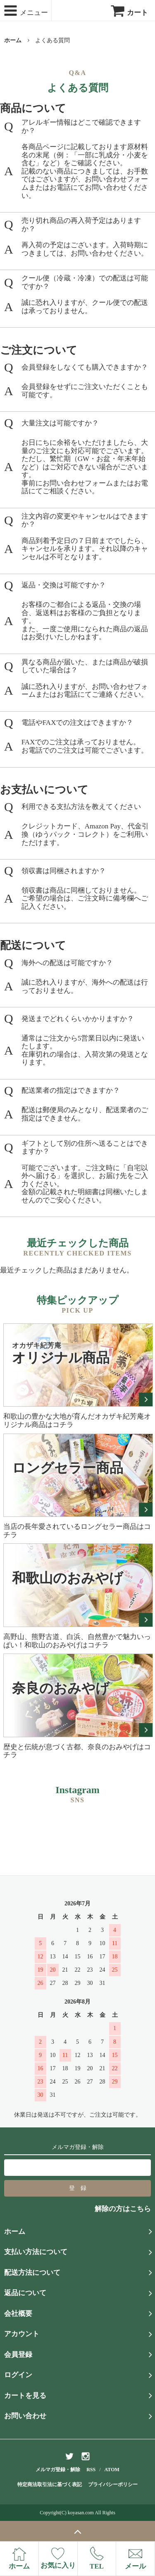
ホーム (12, 40)
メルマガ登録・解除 (58, 2469)
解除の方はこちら (123, 2209)
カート (129, 13)
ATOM (112, 2469)
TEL (97, 2558)
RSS (90, 2469)
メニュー (25, 10)
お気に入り (58, 2558)
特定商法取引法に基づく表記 (49, 2484)
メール (135, 2558)
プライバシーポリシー (113, 2484)
